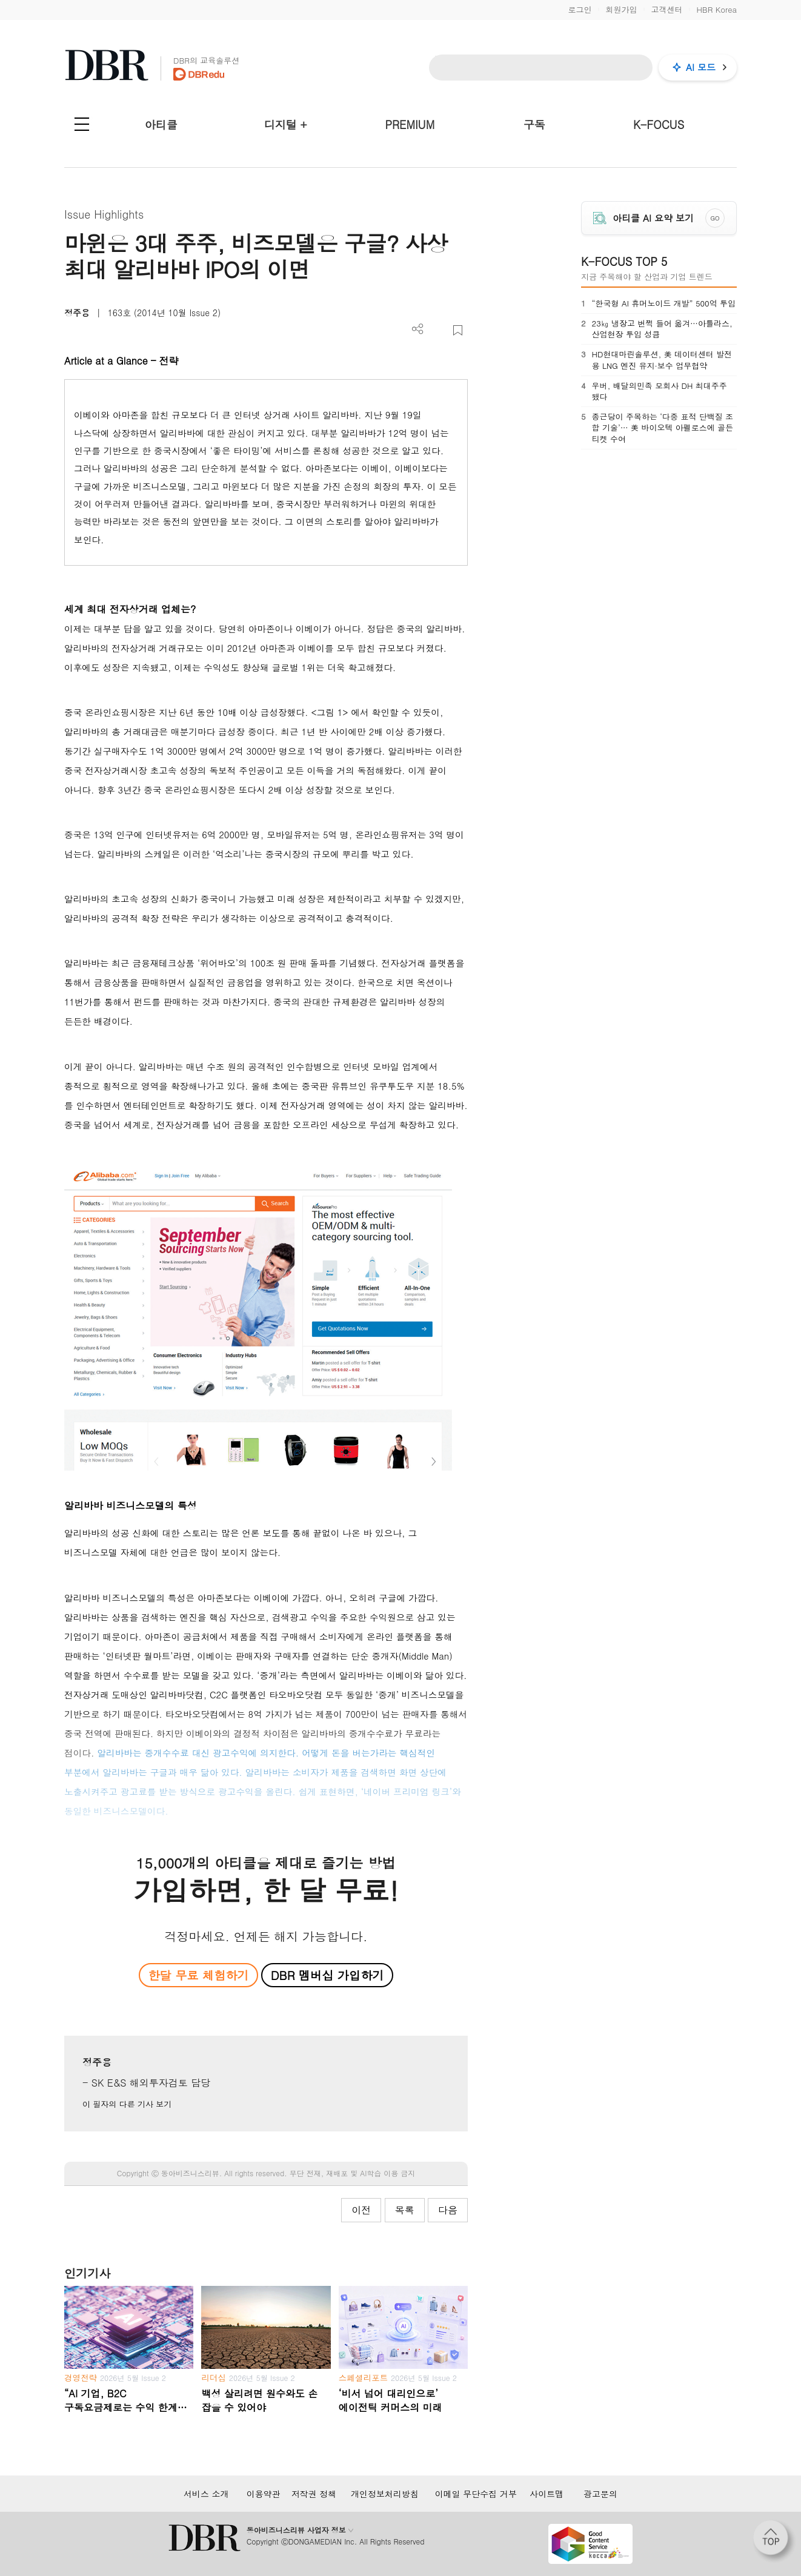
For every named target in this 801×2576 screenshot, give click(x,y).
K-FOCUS (658, 124)
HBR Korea (716, 9)
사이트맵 (546, 2494)
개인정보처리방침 (385, 2494)
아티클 (161, 124)
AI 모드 (701, 67)
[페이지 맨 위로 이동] (774, 2541)
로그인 (579, 9)
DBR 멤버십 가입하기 (327, 1975)
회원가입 (621, 9)
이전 (361, 2210)
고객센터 (666, 9)
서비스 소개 (206, 2494)
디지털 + (285, 124)
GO (715, 218)
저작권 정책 (314, 2494)
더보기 (418, 329)
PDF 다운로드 (438, 330)
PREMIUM (410, 124)
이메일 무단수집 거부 (476, 2494)
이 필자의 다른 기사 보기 (126, 2104)
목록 (404, 2210)
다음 (447, 2210)
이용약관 (264, 2494)
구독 (534, 124)
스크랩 (458, 330)
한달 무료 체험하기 (198, 1975)
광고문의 (600, 2494)
